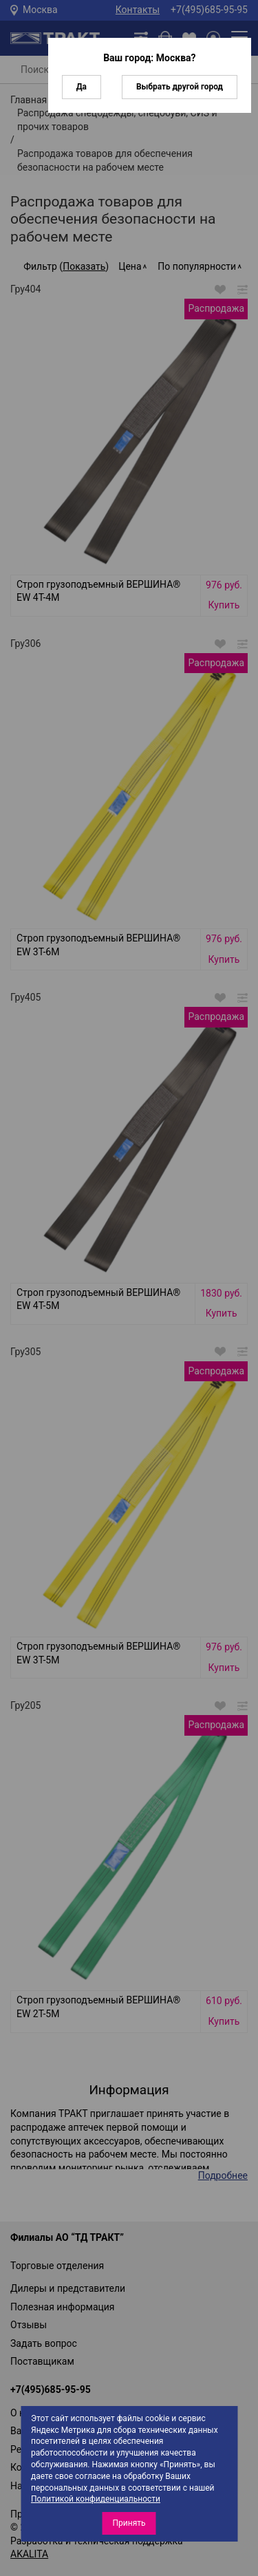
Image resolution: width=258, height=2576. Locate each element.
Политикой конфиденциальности (95, 2499)
